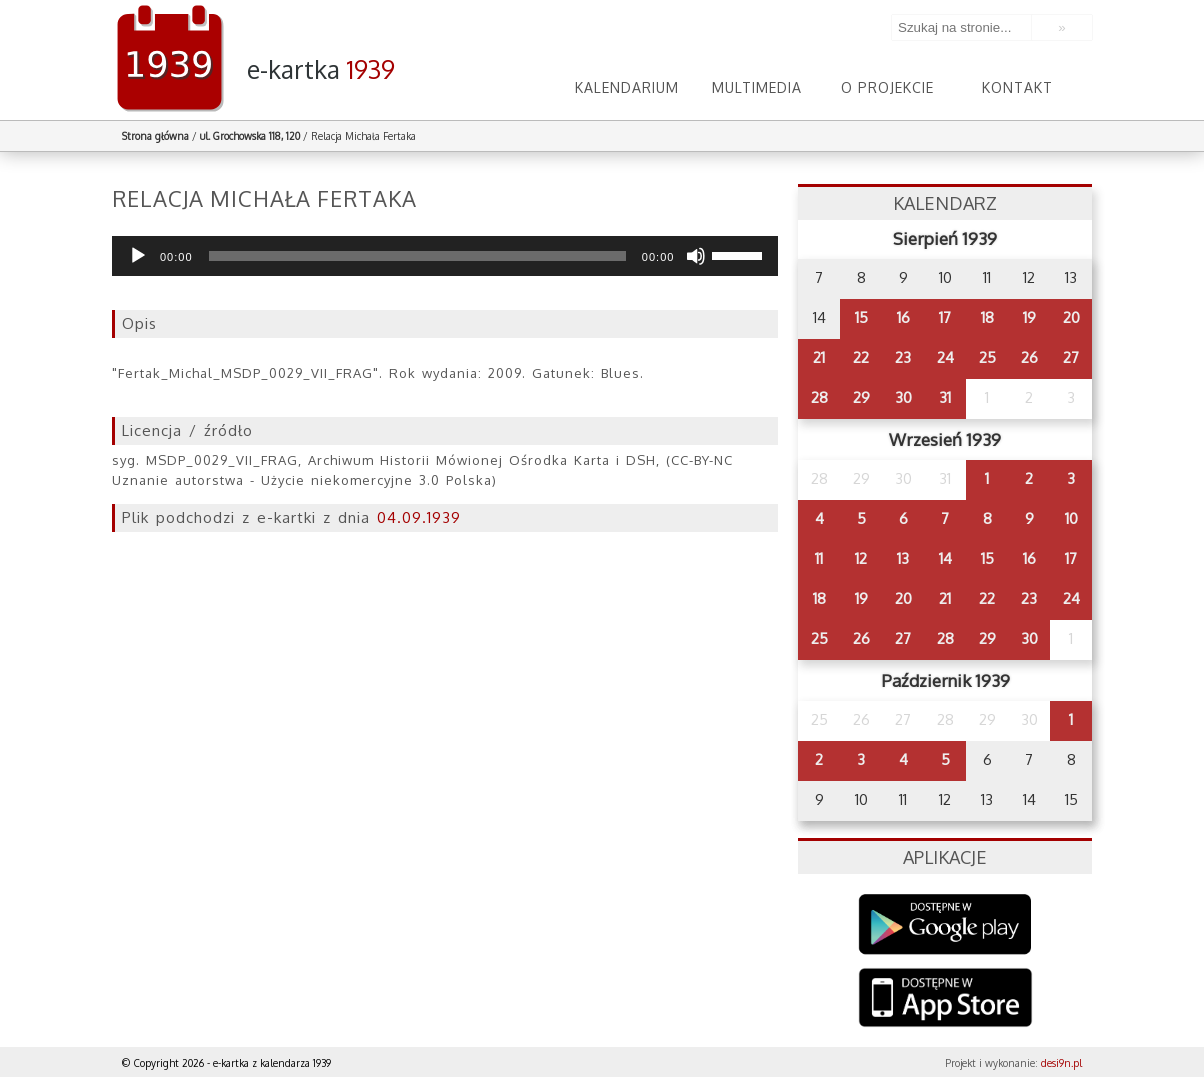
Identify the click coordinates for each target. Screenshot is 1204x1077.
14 (945, 558)
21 (819, 357)
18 (987, 317)
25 (987, 357)
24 (945, 357)
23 (903, 357)
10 (1071, 518)
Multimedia (757, 87)
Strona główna (155, 136)
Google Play (945, 924)
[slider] (417, 256)
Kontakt (1017, 87)
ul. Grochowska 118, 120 (250, 136)
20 (1071, 317)
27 (1071, 357)
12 (861, 558)
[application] (445, 256)
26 (1029, 357)
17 (945, 317)
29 (861, 397)
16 (903, 317)
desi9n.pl (1061, 1063)
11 (819, 558)
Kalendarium (627, 87)
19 (1029, 317)
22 (861, 357)
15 (861, 317)
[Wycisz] (696, 256)
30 (903, 397)
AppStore (945, 999)
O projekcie (887, 87)
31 (945, 397)
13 (903, 558)
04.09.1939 (419, 517)
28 (819, 397)
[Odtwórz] (138, 256)
